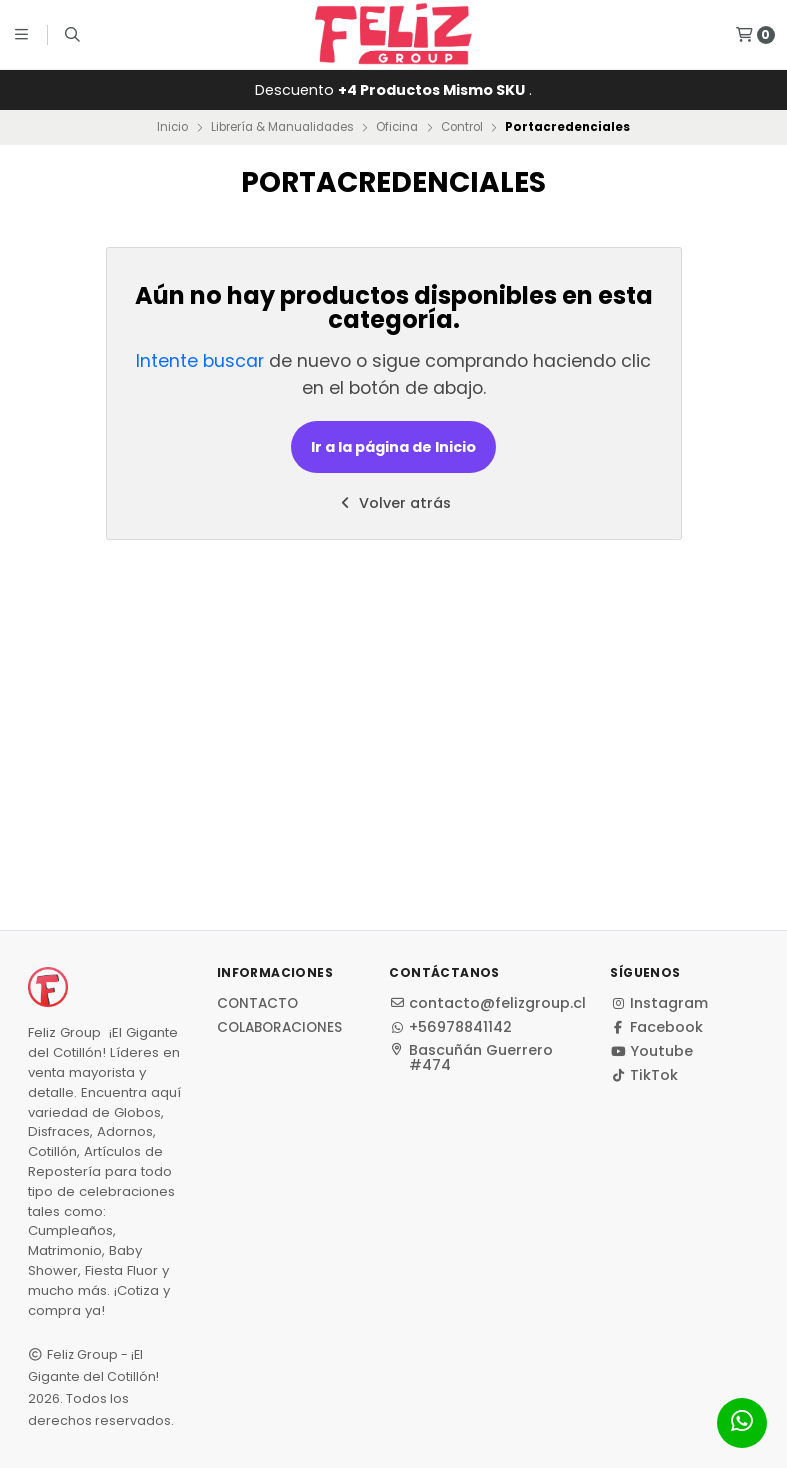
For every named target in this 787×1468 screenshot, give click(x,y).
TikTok (644, 1075)
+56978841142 (450, 1027)
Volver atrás (394, 503)
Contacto (257, 1004)
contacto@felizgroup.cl (487, 1003)
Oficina (397, 127)
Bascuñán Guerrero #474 (471, 1057)
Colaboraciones (279, 1028)
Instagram (659, 1003)
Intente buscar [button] (200, 361)
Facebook (656, 1027)
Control (462, 127)
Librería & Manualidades (282, 127)
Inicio (172, 127)
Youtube (651, 1051)
